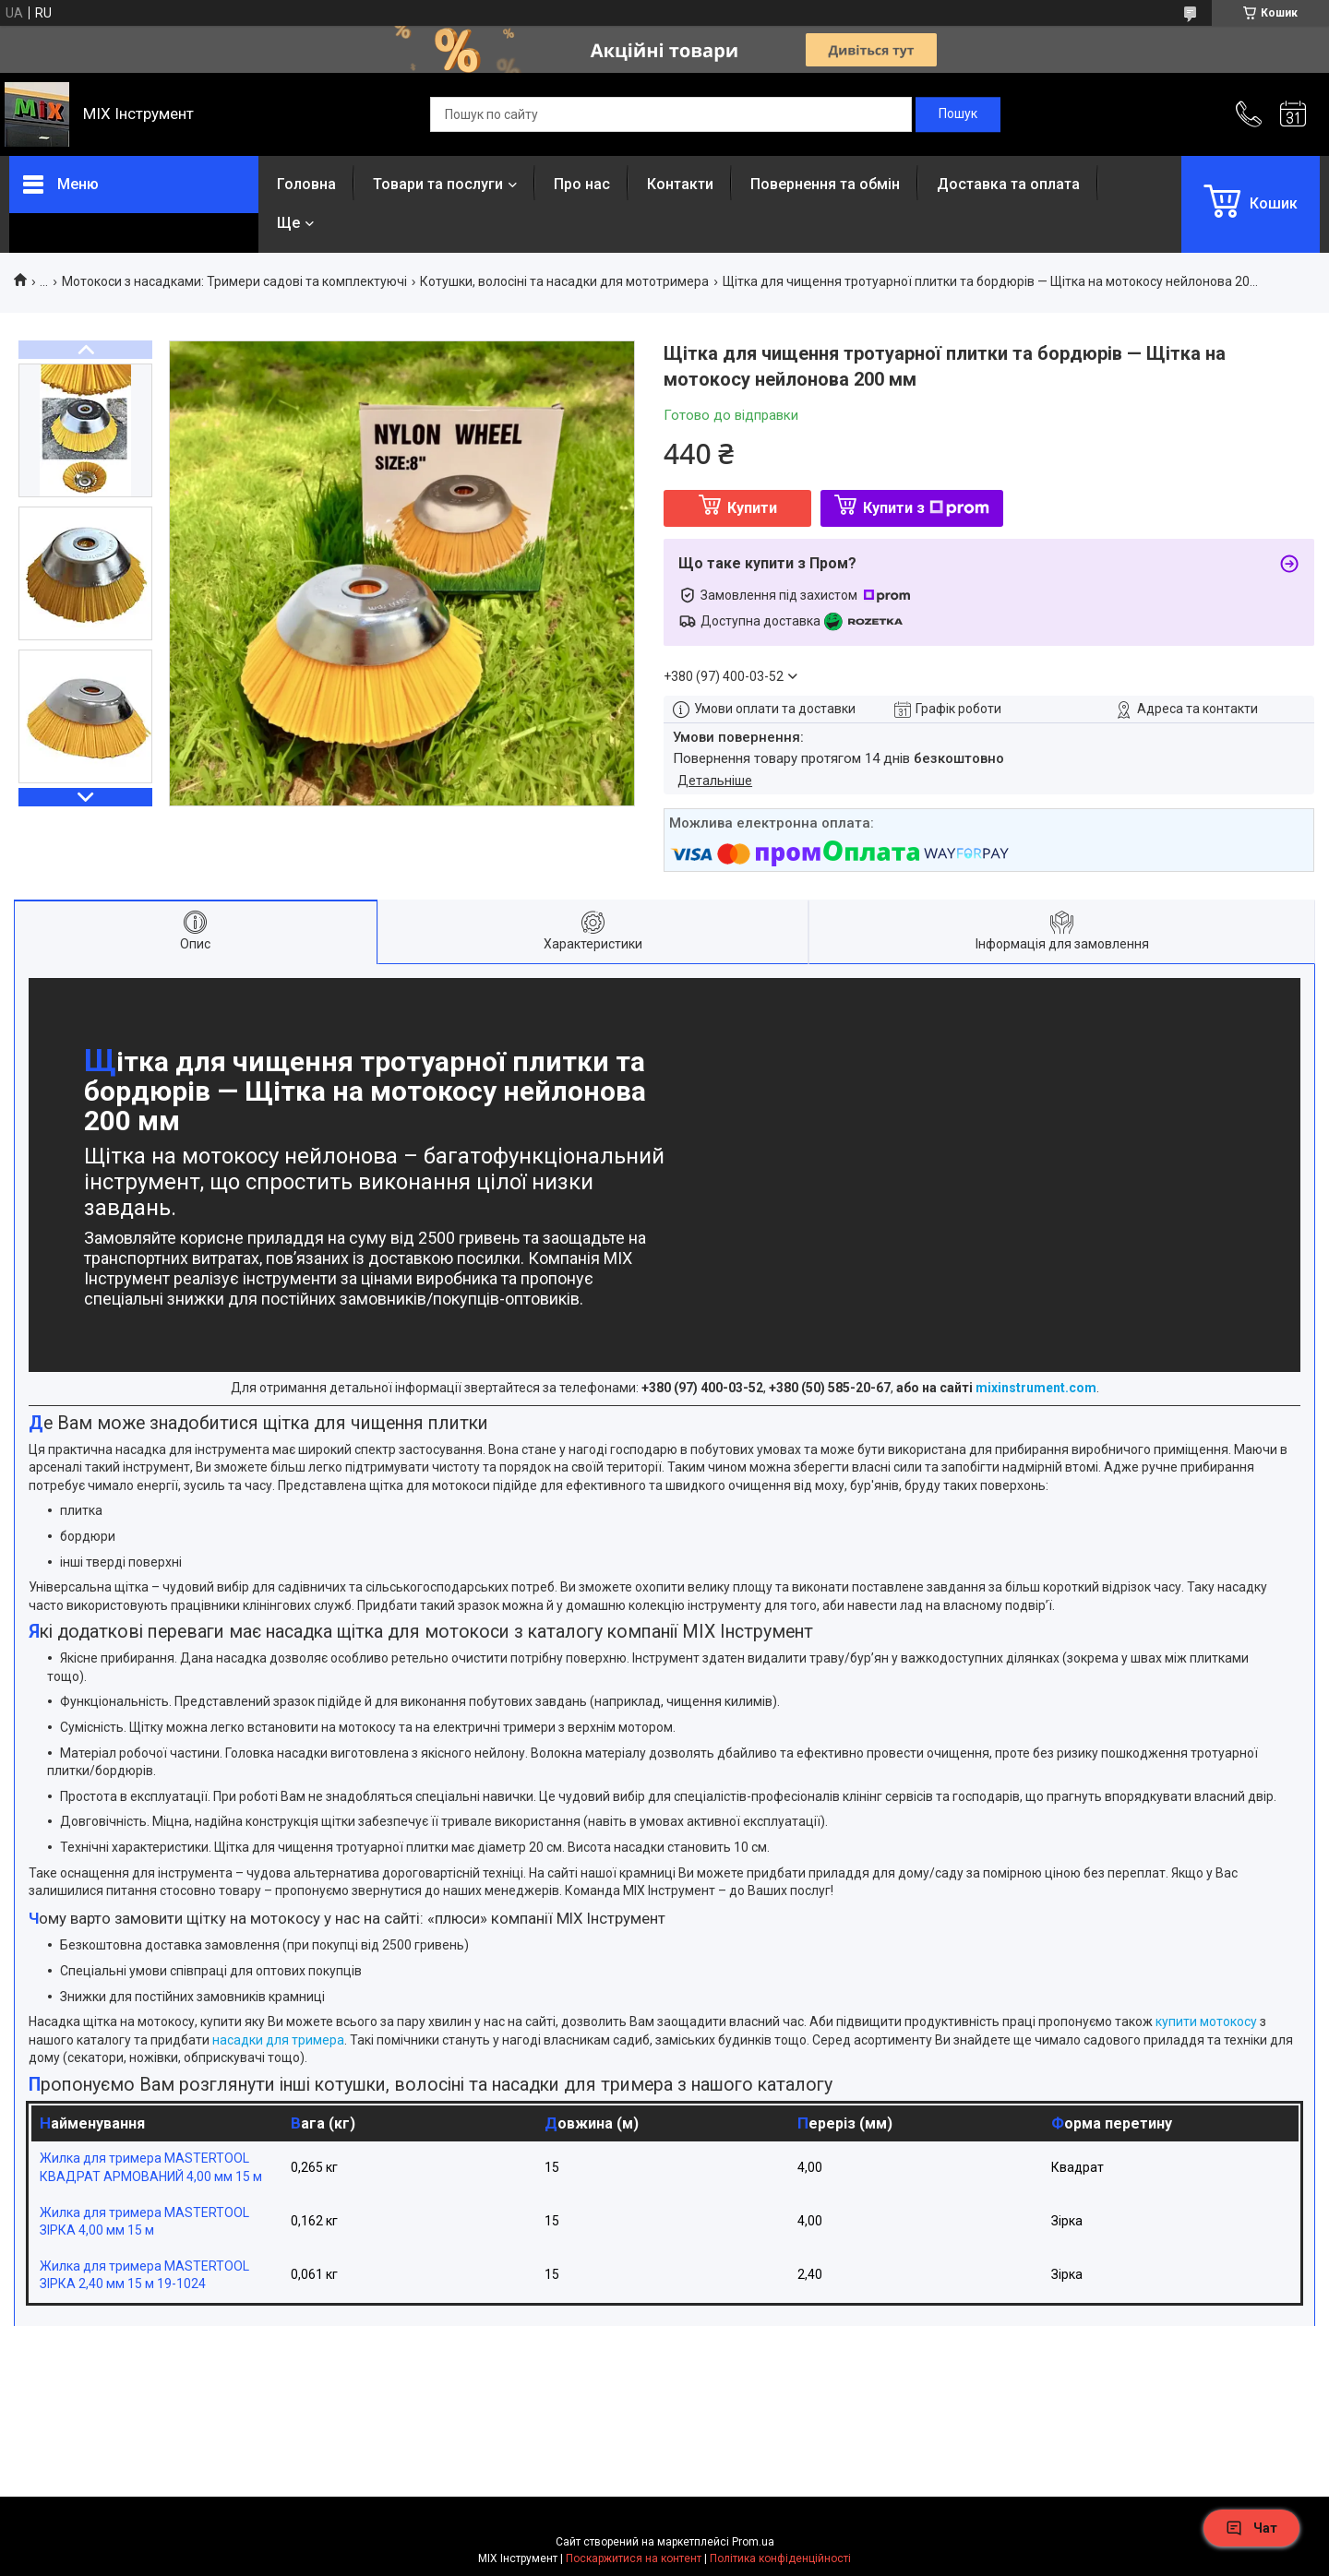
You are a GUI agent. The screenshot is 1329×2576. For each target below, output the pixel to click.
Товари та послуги (438, 184)
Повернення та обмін (825, 184)
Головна (306, 184)
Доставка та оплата (1008, 184)
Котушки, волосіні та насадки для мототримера (564, 281)
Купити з (926, 508)
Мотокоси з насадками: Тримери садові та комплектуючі (234, 281)
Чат (1251, 2528)
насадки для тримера (278, 2040)
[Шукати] (958, 114)
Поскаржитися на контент (633, 2558)
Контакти (680, 184)
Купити (752, 508)
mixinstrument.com (1036, 1387)
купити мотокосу (1206, 2021)
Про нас (582, 184)
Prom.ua (753, 2541)
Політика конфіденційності (780, 2558)
